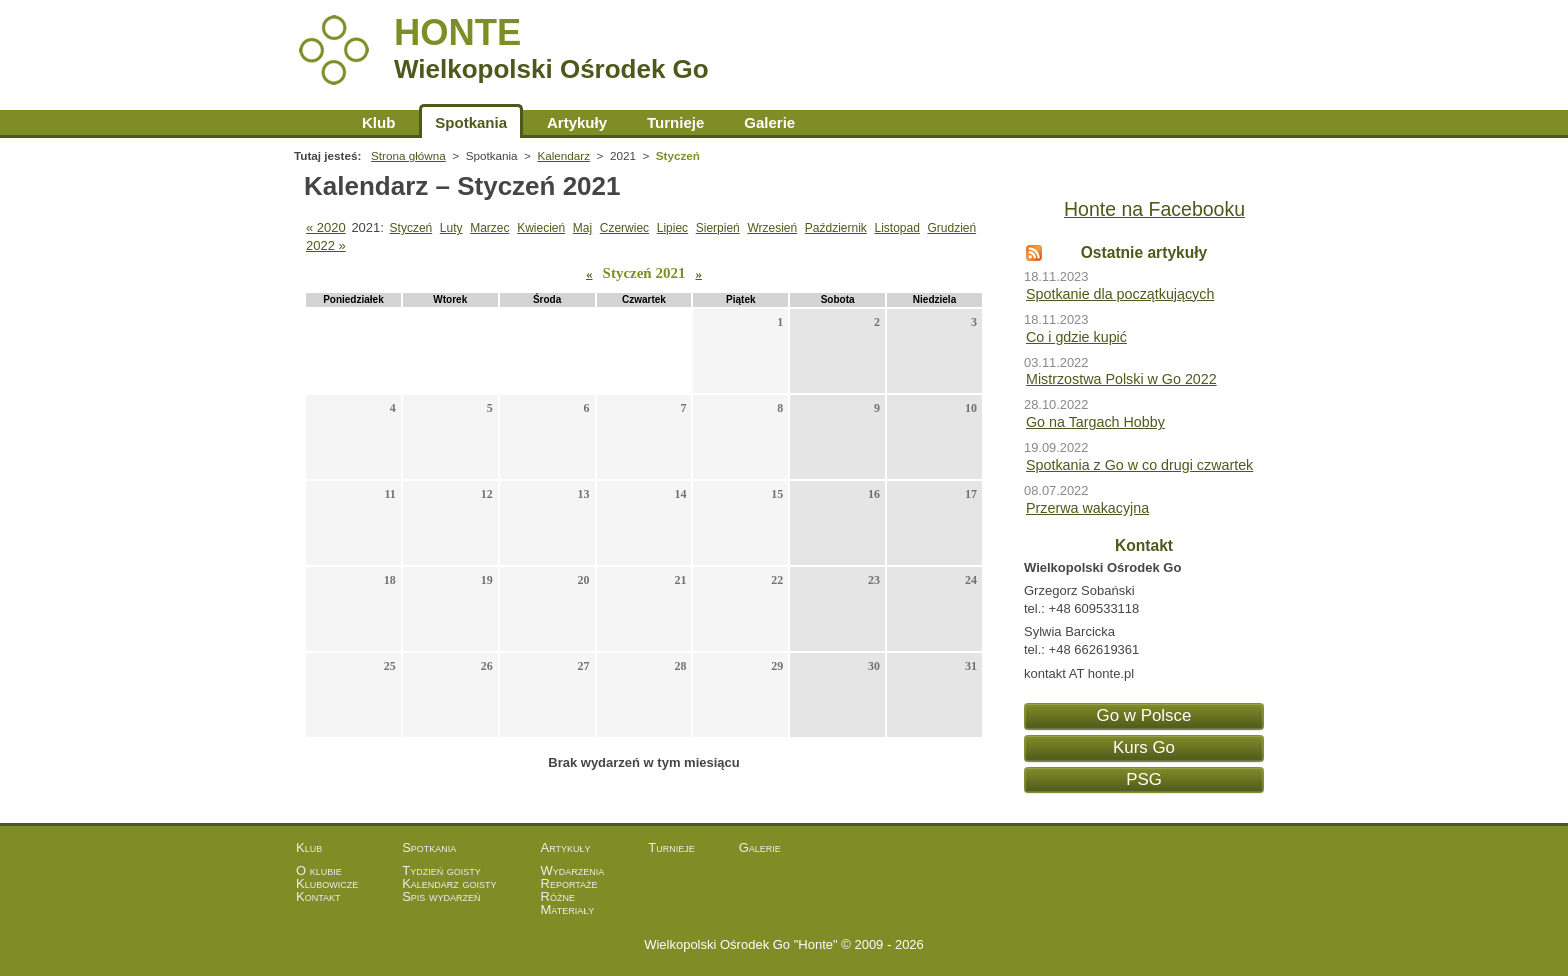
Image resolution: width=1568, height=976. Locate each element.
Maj (582, 228)
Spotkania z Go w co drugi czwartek (1139, 465)
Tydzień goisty (441, 870)
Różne (558, 896)
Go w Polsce (1144, 715)
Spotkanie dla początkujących (1120, 294)
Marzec (489, 228)
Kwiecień (541, 228)
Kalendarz (563, 155)
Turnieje (675, 122)
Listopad (896, 228)
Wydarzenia (573, 870)
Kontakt (318, 896)
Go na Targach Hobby (1095, 422)
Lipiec (672, 228)
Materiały (568, 909)
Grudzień (951, 228)
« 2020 (326, 227)
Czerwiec (624, 228)
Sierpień (718, 228)
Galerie (769, 122)
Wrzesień (772, 228)
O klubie (319, 870)
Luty (451, 228)
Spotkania (471, 122)
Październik (836, 228)
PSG (1144, 779)
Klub (378, 122)
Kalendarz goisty (449, 883)
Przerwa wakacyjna (1087, 508)
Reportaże (569, 883)
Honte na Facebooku (1154, 209)
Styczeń (411, 228)
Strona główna (318, 122)
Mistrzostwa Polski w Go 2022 (1121, 379)
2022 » (326, 245)
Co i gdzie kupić (1076, 337)
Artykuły (577, 122)
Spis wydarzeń (441, 896)
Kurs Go (1144, 747)
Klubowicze (327, 883)
